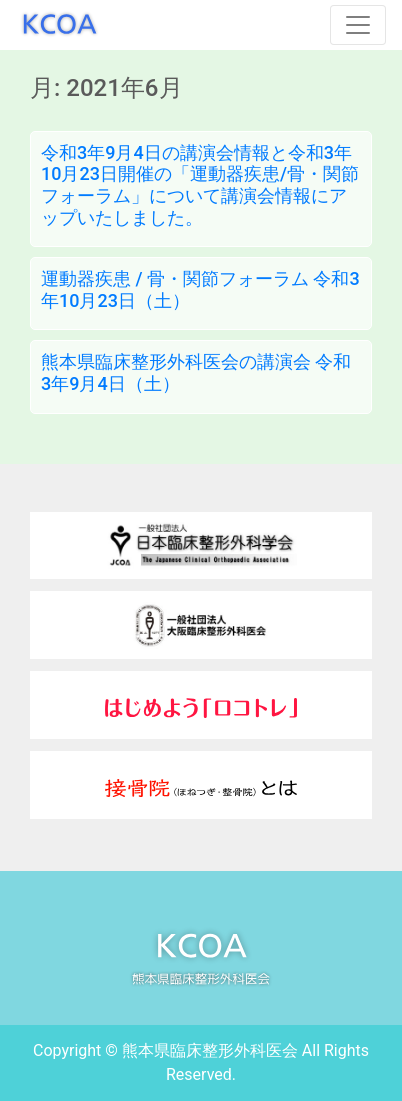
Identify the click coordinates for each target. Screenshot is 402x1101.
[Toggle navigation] (358, 25)
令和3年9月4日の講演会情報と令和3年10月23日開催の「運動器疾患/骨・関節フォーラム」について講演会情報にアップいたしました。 (200, 185)
